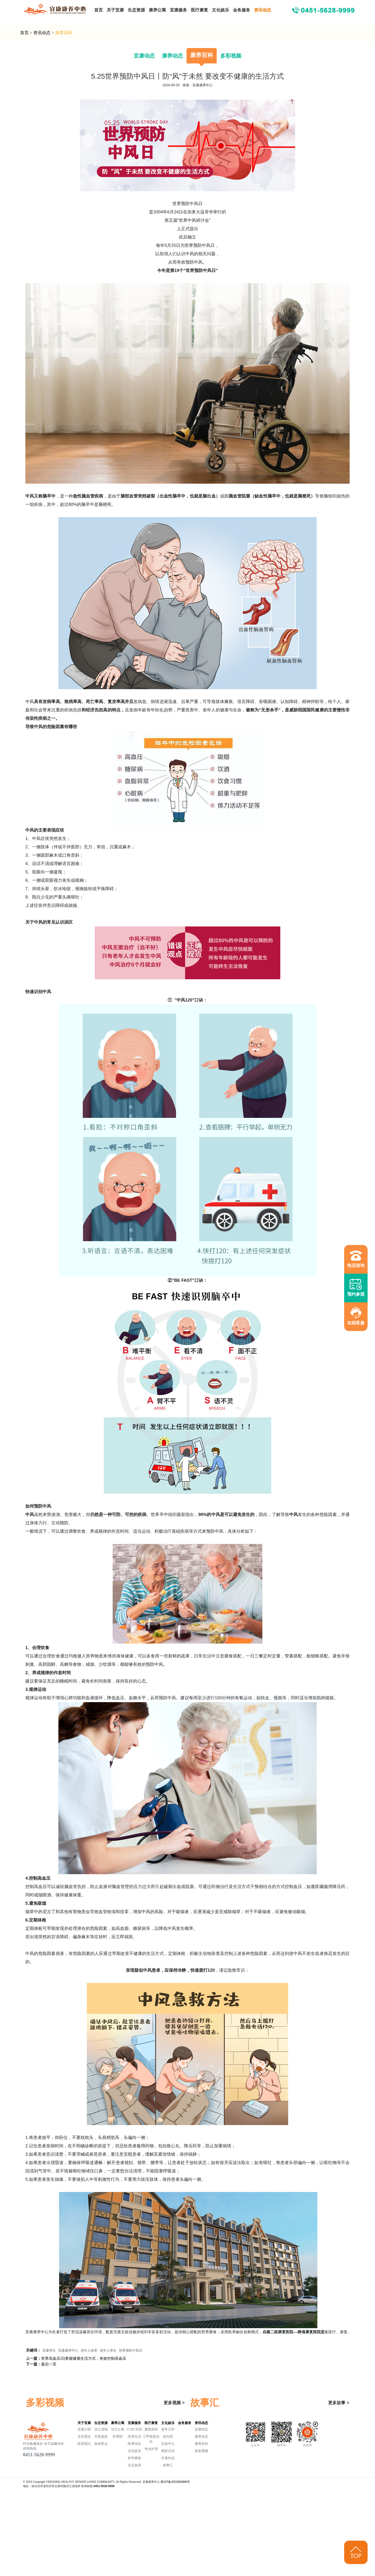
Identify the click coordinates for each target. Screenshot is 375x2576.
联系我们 (84, 2525)
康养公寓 (157, 10)
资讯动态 (262, 10)
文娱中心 (168, 2525)
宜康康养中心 (68, 2433)
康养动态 (172, 138)
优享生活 (134, 2518)
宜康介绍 (84, 2511)
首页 (98, 10)
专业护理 (151, 2531)
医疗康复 (199, 10)
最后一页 (48, 2446)
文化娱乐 (220, 10)
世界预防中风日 (130, 2433)
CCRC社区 (134, 2511)
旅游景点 (101, 2525)
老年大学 (168, 2511)
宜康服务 (178, 10)
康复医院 (151, 2511)
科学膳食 (134, 2540)
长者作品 (168, 2540)
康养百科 (63, 115)
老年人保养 (89, 2433)
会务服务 (241, 10)
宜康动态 (144, 138)
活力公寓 (117, 2511)
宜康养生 (49, 2433)
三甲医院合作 (151, 2521)
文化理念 (84, 2518)
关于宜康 (115, 10)
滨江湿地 (101, 2511)
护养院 (118, 2518)
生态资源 (136, 10)
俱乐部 (168, 2518)
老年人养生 (108, 2433)
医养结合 (134, 2525)
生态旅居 (134, 2547)
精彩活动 (168, 2533)
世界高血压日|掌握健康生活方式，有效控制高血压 (83, 2441)
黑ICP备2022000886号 (175, 2563)
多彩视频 (230, 138)
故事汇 (168, 2547)
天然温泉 (101, 2518)
